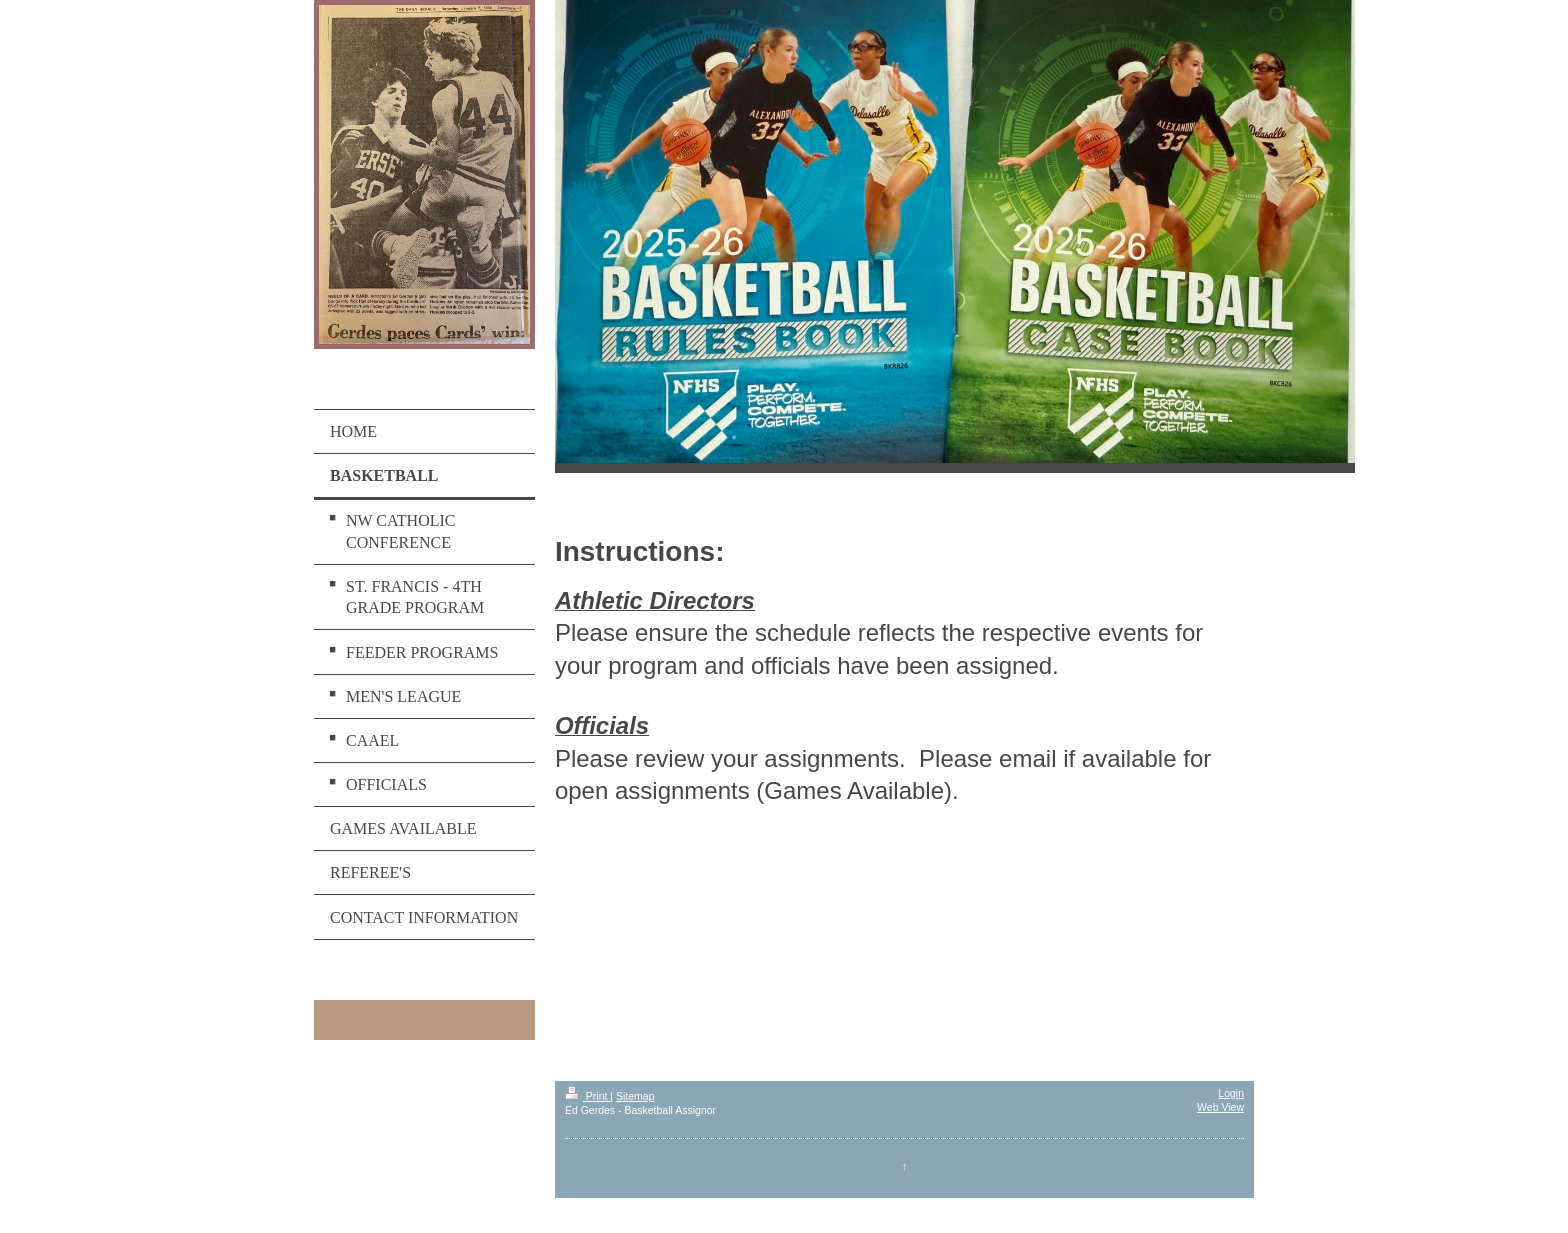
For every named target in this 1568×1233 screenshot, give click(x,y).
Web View (1220, 1107)
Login (1231, 1093)
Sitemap (635, 1096)
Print (587, 1096)
